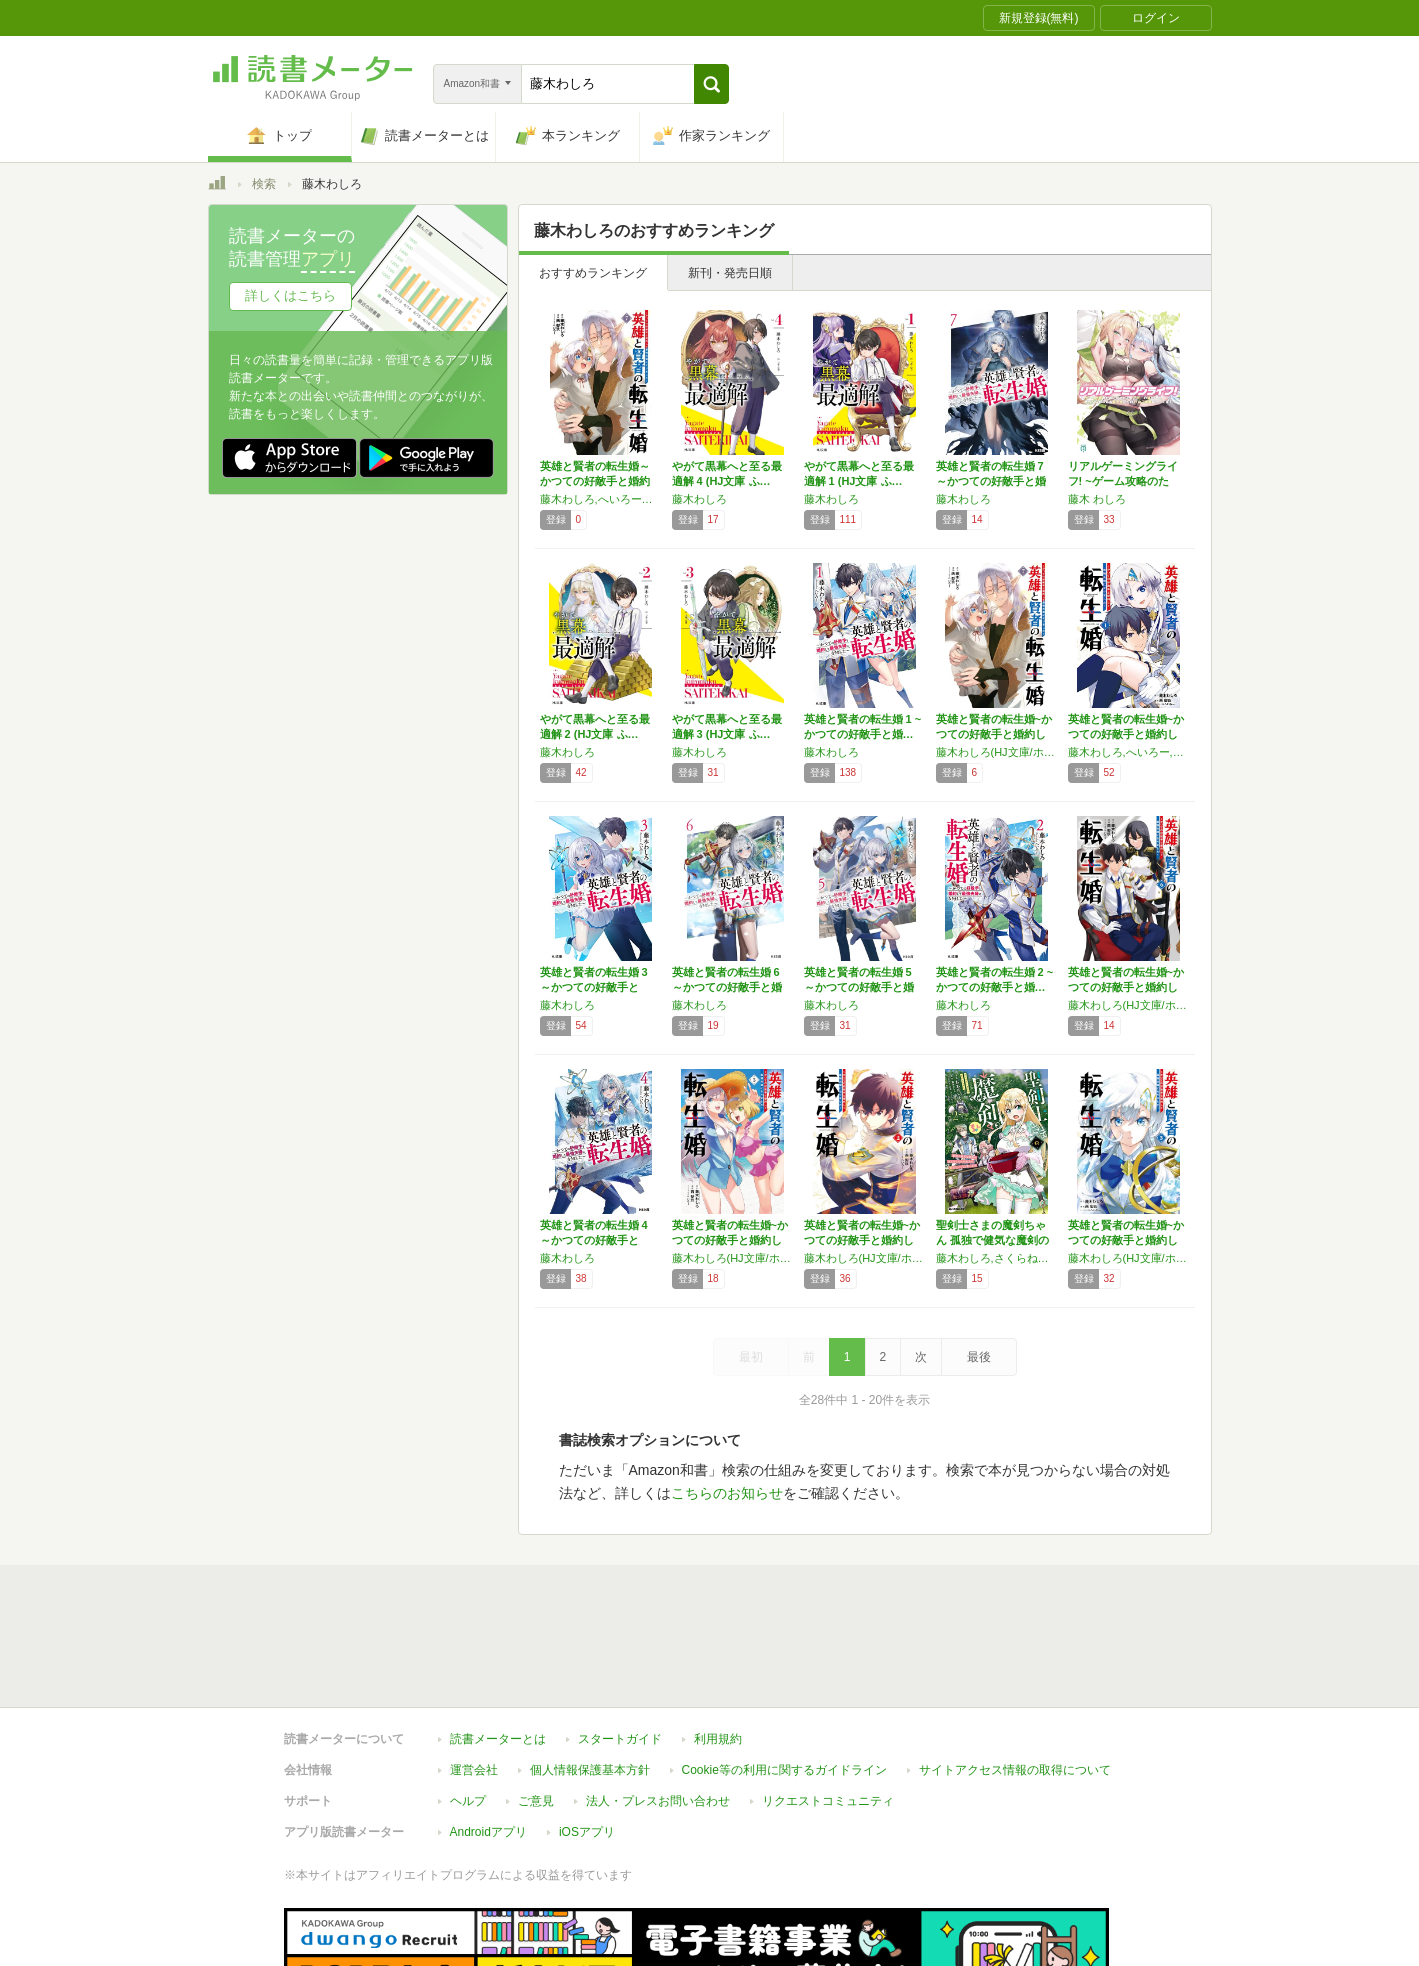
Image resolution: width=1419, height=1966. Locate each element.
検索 (264, 184)
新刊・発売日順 (730, 273)
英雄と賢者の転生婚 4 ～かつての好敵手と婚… (594, 1240)
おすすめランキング (593, 273)
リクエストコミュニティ (828, 1709)
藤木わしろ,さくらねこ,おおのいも (997, 1258)
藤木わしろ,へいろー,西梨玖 (1129, 752)
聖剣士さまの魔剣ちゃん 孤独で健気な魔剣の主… (992, 1240)
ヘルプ (468, 1709)
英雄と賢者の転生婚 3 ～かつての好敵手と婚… (594, 987)
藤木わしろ (699, 499)
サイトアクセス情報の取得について (1015, 1678)
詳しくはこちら (290, 295)
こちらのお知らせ (727, 1493)
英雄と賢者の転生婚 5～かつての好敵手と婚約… (859, 987)
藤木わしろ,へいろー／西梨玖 (601, 499)
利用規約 (718, 1647)
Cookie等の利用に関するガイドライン (784, 1678)
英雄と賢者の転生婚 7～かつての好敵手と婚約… (991, 481)
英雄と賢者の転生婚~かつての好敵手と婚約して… (994, 734)
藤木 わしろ (1097, 499)
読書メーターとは (498, 1647)
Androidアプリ (488, 1740)
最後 (979, 1357)
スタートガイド (620, 1647)
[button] (711, 84)
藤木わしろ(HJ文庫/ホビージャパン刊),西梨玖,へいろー (997, 752)
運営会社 (474, 1678)
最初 (751, 1357)
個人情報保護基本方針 (590, 1678)
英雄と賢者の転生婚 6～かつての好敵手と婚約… (727, 987)
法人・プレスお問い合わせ (658, 1709)
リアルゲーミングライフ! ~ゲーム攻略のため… (1123, 481)
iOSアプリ (587, 1740)
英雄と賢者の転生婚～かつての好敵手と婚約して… (595, 481)
